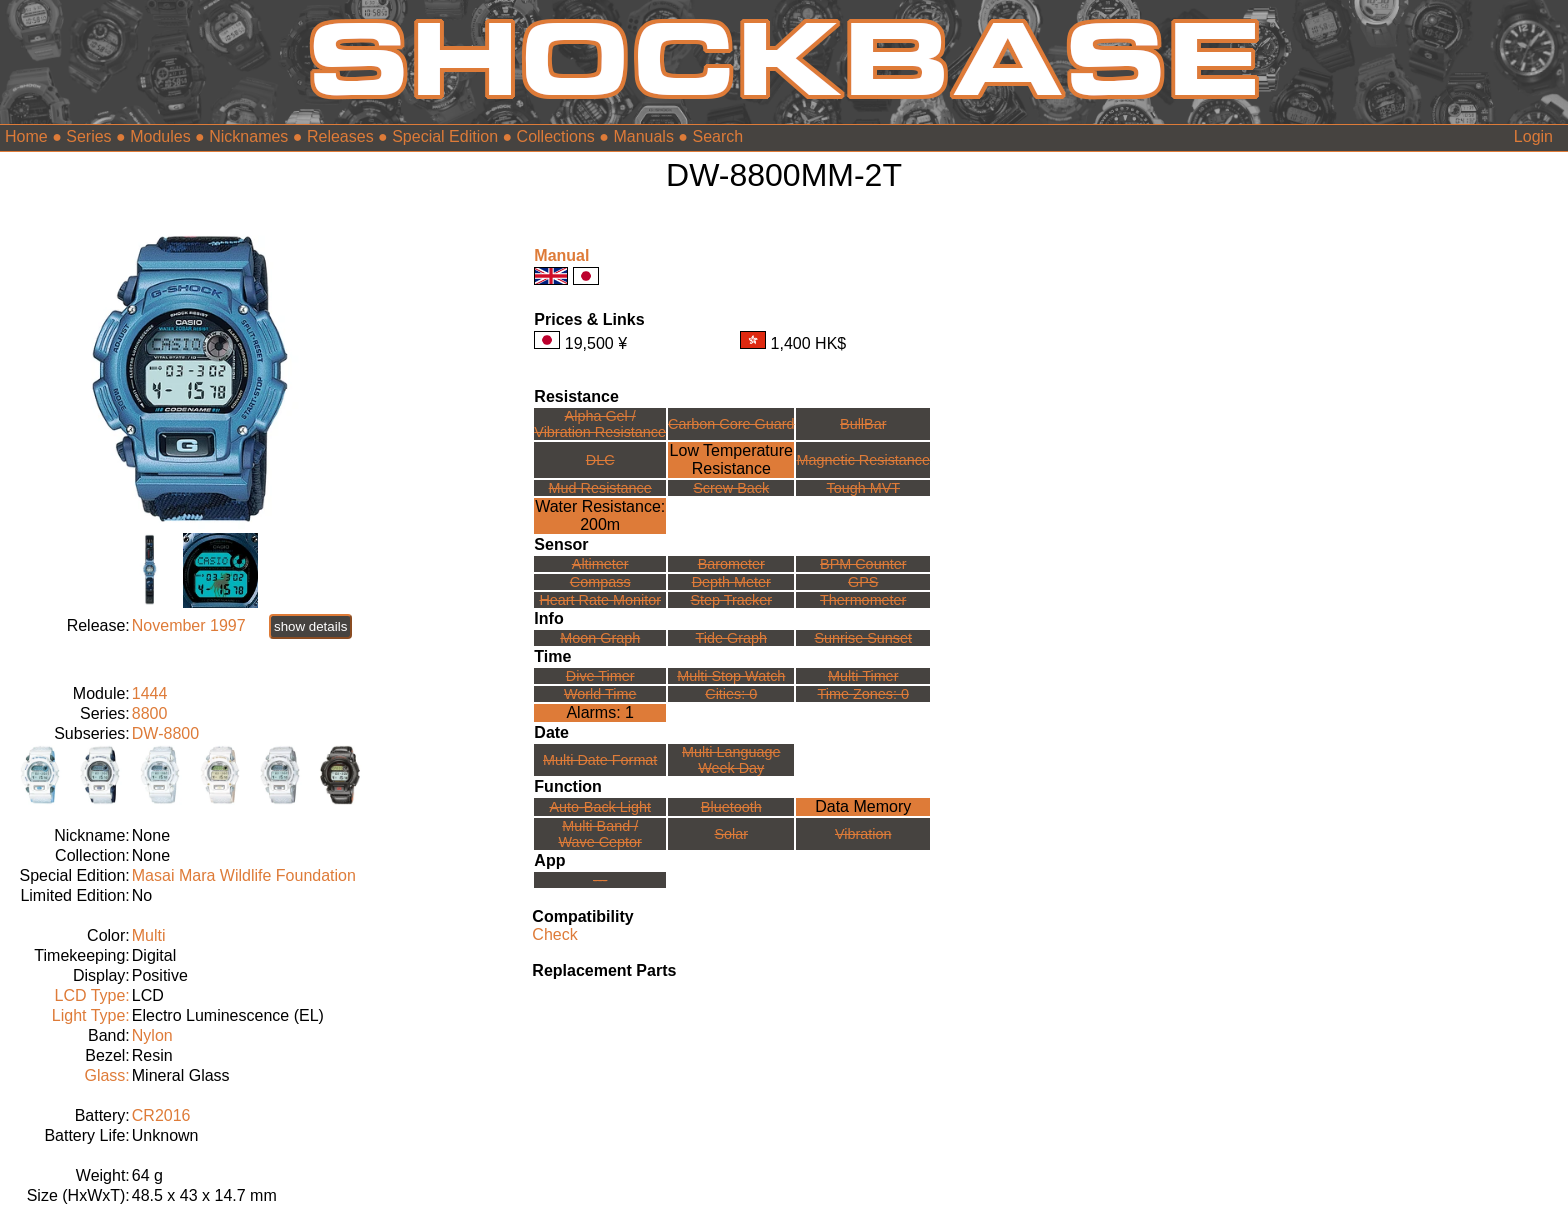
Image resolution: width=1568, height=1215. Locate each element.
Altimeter (600, 564)
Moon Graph (600, 638)
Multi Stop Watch (731, 676)
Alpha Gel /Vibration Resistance (600, 424)
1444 (150, 693)
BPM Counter (863, 564)
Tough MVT (863, 488)
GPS (863, 582)
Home (26, 136)
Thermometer (863, 600)
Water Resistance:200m (600, 515)
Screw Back (731, 488)
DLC (600, 460)
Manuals (643, 136)
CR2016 (161, 1115)
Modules (160, 136)
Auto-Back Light (600, 807)
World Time (600, 694)
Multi (149, 935)
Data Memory (863, 806)
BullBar (863, 424)
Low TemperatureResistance (731, 459)
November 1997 (189, 625)
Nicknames (248, 136)
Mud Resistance (600, 488)
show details (310, 626)
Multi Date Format (600, 760)
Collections (556, 136)
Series (88, 136)
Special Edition (445, 136)
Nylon (152, 1035)
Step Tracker (731, 600)
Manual (561, 255)
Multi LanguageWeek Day (731, 760)
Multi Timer (863, 676)
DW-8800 (165, 733)
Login (1533, 136)
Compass (600, 582)
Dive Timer (600, 676)
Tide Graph (731, 638)
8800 (150, 713)
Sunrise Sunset (863, 638)
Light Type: (91, 1015)
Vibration (863, 834)
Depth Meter (731, 582)
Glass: (106, 1075)
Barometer (731, 564)
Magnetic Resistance (863, 460)
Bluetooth (731, 807)
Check (554, 934)
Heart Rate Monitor (600, 600)
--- (600, 880)
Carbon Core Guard (731, 424)
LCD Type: (91, 995)
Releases (340, 136)
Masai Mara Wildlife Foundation (244, 875)
